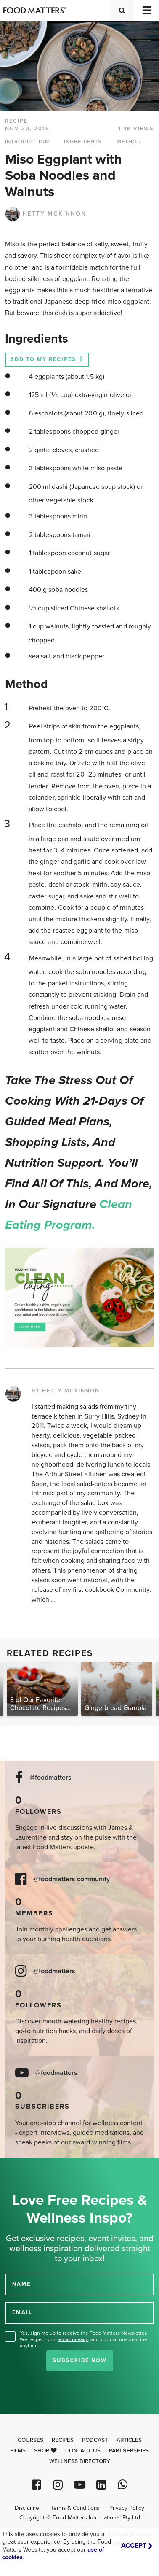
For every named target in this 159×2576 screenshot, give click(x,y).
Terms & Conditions (75, 2508)
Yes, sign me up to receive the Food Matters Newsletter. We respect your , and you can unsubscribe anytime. (83, 2339)
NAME (21, 2284)
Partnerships (129, 2450)
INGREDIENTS (83, 141)
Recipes (63, 2440)
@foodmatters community (71, 1879)
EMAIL (22, 2312)
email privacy (73, 2339)
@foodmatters (50, 1777)
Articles (129, 2440)
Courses (30, 2440)
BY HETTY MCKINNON (66, 1390)
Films (18, 2450)
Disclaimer (28, 2508)
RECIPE (16, 121)
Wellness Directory (79, 2461)
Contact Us (83, 2450)
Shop (45, 2450)
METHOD (129, 141)
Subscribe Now (80, 2360)
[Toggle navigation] (146, 10)
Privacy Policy (126, 2508)
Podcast (95, 2440)
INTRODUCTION (27, 141)
